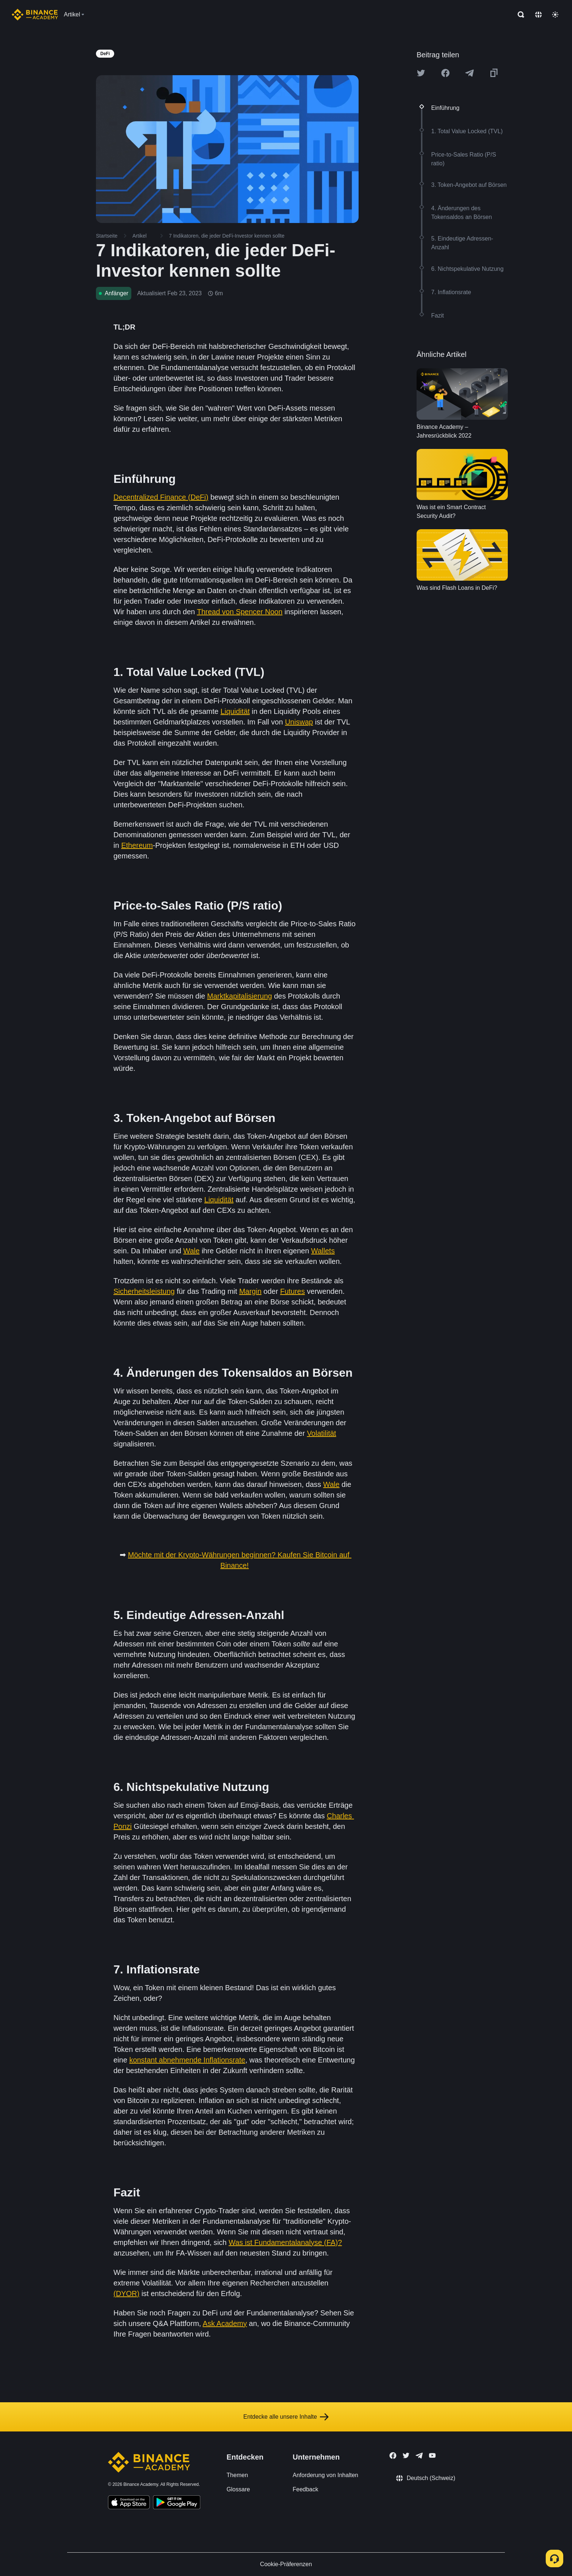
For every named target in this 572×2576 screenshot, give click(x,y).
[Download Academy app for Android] (176, 2503)
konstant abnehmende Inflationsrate (187, 2060)
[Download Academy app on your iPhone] (129, 2503)
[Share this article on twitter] (421, 73)
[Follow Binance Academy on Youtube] (432, 2455)
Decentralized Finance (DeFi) (160, 497)
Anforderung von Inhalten (325, 2475)
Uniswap (299, 722)
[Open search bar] (518, 14)
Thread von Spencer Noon (240, 612)
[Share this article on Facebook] (445, 73)
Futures (292, 1291)
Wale (191, 1251)
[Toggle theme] (555, 14)
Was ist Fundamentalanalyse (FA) (283, 2242)
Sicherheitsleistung (144, 1291)
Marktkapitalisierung (239, 996)
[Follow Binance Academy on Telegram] (419, 2455)
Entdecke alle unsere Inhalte (286, 2417)
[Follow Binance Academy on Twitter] (406, 2455)
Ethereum (137, 845)
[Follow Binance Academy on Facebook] (393, 2455)
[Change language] (538, 14)
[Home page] (35, 14)
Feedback (305, 2489)
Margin (250, 1291)
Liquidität (235, 711)
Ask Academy (225, 2323)
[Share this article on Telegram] (469, 73)
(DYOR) (126, 2293)
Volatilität (321, 1433)
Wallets (323, 1251)
